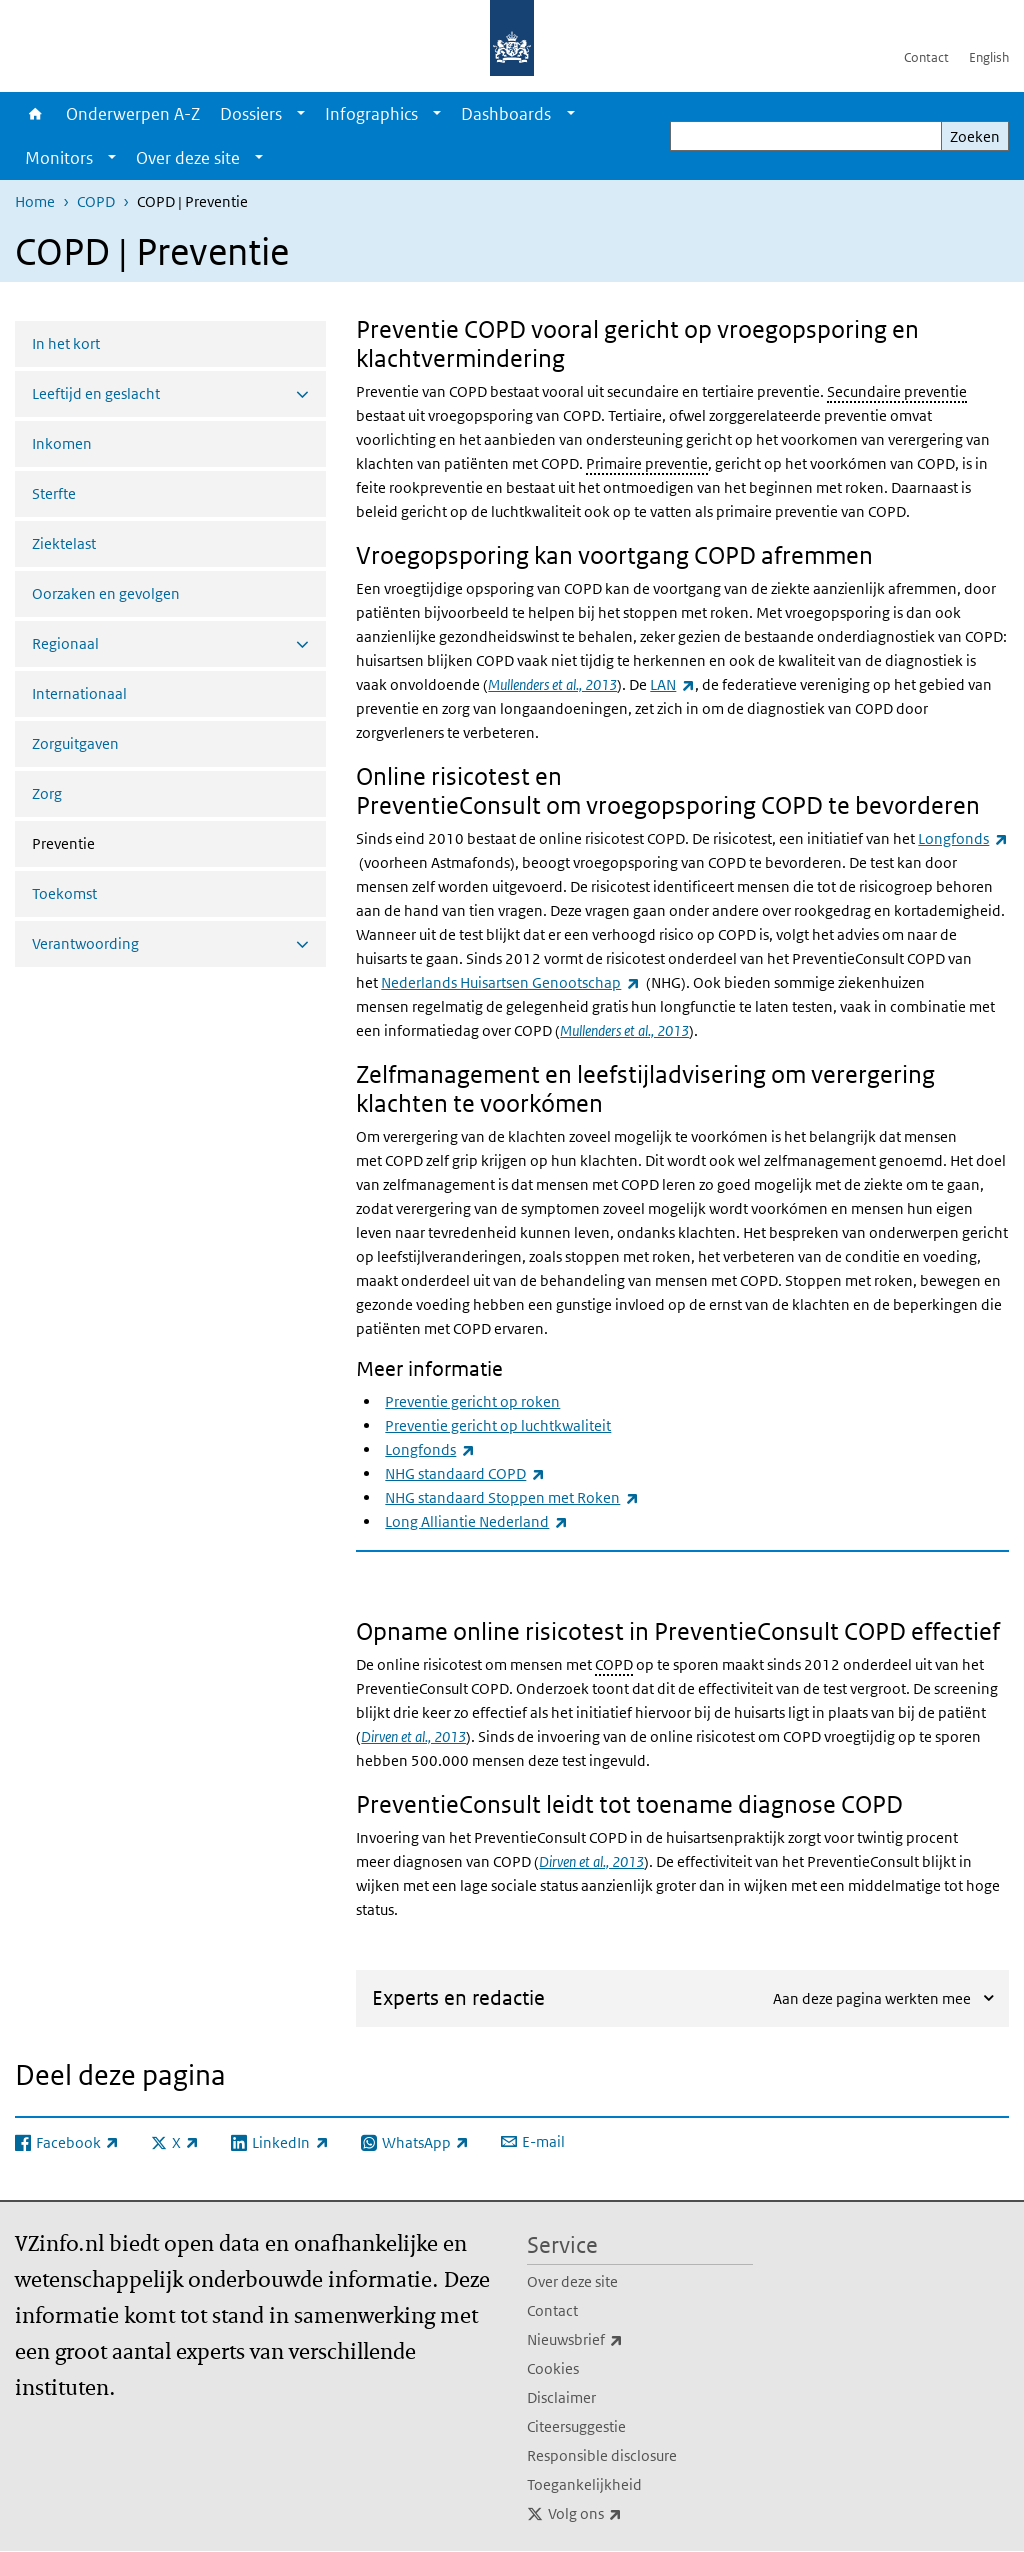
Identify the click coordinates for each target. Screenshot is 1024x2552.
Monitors (59, 158)
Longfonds (962, 838)
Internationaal (79, 693)
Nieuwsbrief (619, 2340)
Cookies (553, 2368)
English (989, 57)
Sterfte (54, 493)
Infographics (371, 114)
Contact (926, 57)
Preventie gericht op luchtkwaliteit (498, 1425)
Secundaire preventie (897, 391)
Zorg (47, 793)
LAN (672, 684)
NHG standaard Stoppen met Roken (511, 1497)
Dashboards (506, 114)
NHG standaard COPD (464, 1473)
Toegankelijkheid (584, 2484)
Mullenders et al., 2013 (552, 684)
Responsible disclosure (602, 2455)
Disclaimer (561, 2397)
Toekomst (64, 893)
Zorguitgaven (75, 743)
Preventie (116, 842)
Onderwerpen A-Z (133, 114)
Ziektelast (64, 543)
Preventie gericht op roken (472, 1401)
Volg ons (629, 2514)
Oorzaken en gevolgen (106, 593)
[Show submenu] (301, 114)
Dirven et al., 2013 (413, 1736)
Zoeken (975, 136)
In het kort (66, 343)
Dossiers (251, 114)
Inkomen (62, 443)
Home (35, 114)
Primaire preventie (647, 463)
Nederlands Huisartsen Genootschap (510, 982)
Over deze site (188, 158)
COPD (96, 201)
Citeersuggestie (576, 2426)
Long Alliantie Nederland (476, 1521)
